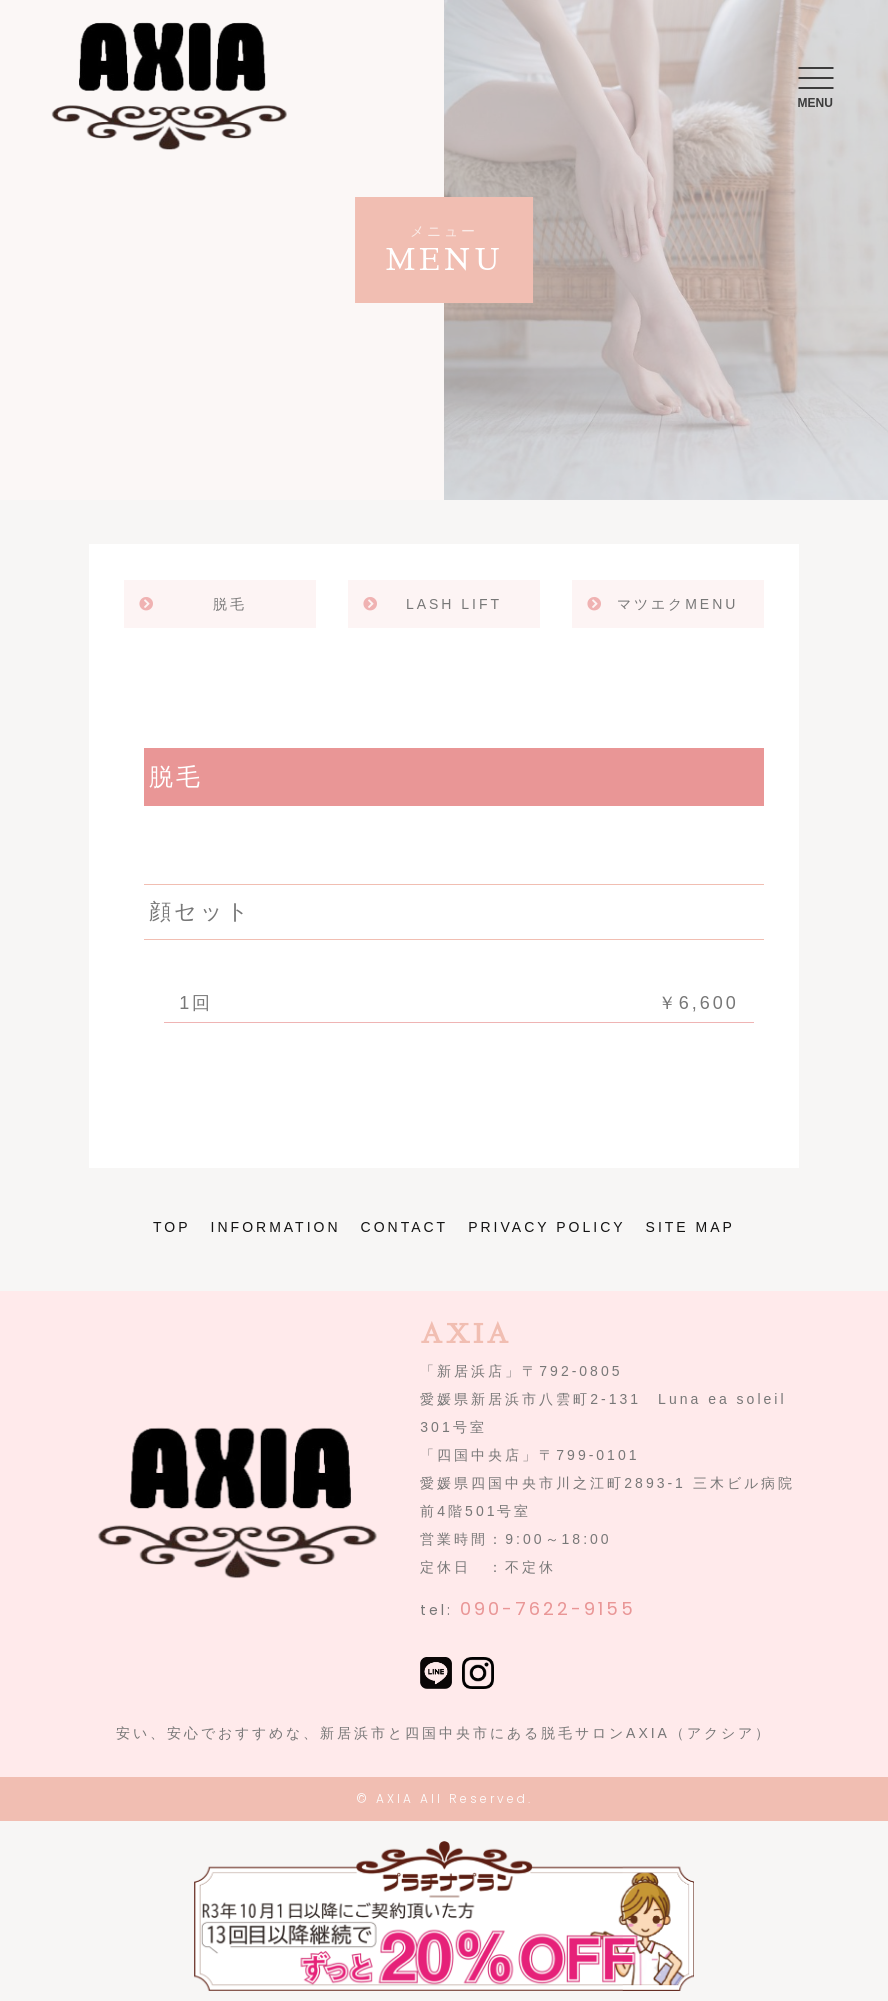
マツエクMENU (677, 604)
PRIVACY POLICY (546, 1227)
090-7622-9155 (548, 1608)
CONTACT (405, 1227)
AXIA (395, 1798)
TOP (172, 1227)
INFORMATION (276, 1227)
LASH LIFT (454, 604)
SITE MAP (690, 1227)
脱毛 (230, 604)
